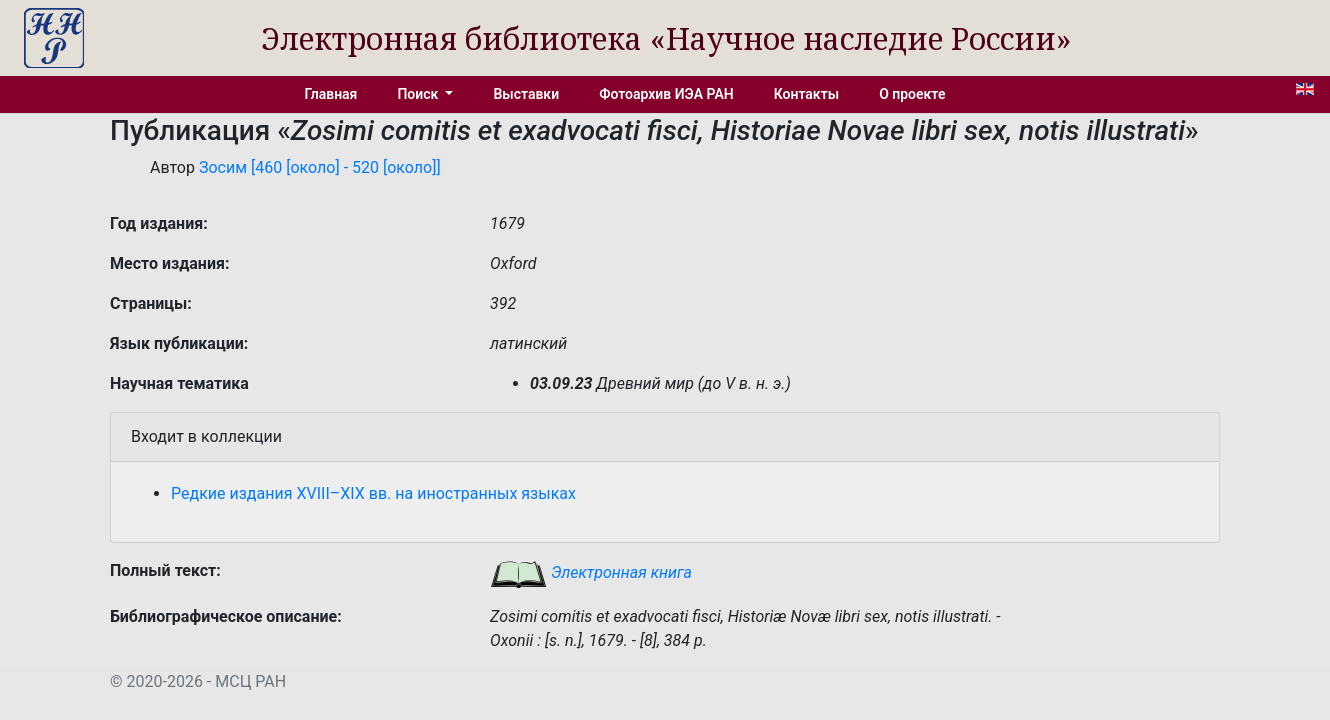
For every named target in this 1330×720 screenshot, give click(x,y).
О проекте (912, 94)
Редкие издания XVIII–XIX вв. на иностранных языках (373, 493)
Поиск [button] (419, 94)
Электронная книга (591, 572)
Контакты (806, 94)
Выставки (526, 94)
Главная (331, 94)
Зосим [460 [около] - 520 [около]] (320, 167)
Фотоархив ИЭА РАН (666, 94)
